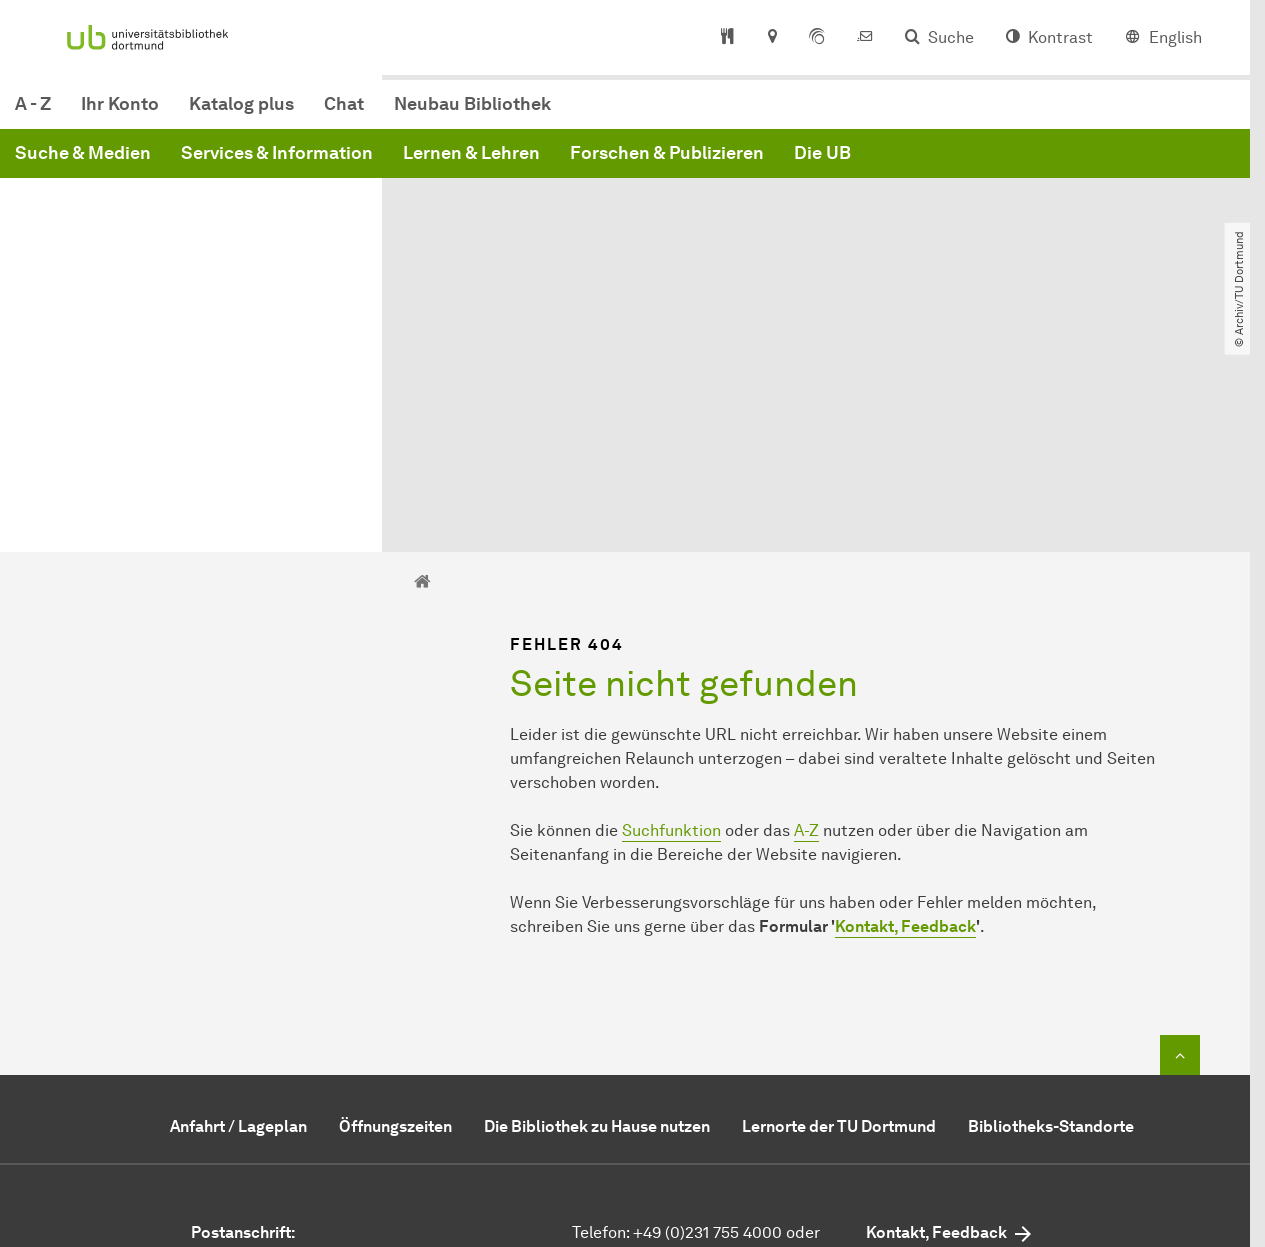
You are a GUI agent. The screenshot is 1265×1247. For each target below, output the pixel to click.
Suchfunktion (671, 631)
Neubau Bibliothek (776, 114)
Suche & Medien (387, 163)
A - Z (337, 114)
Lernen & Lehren (775, 163)
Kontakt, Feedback (905, 727)
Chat (648, 114)
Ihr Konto (424, 114)
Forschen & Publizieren (971, 163)
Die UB (1126, 163)
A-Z (806, 631)
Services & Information (581, 163)
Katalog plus (545, 114)
